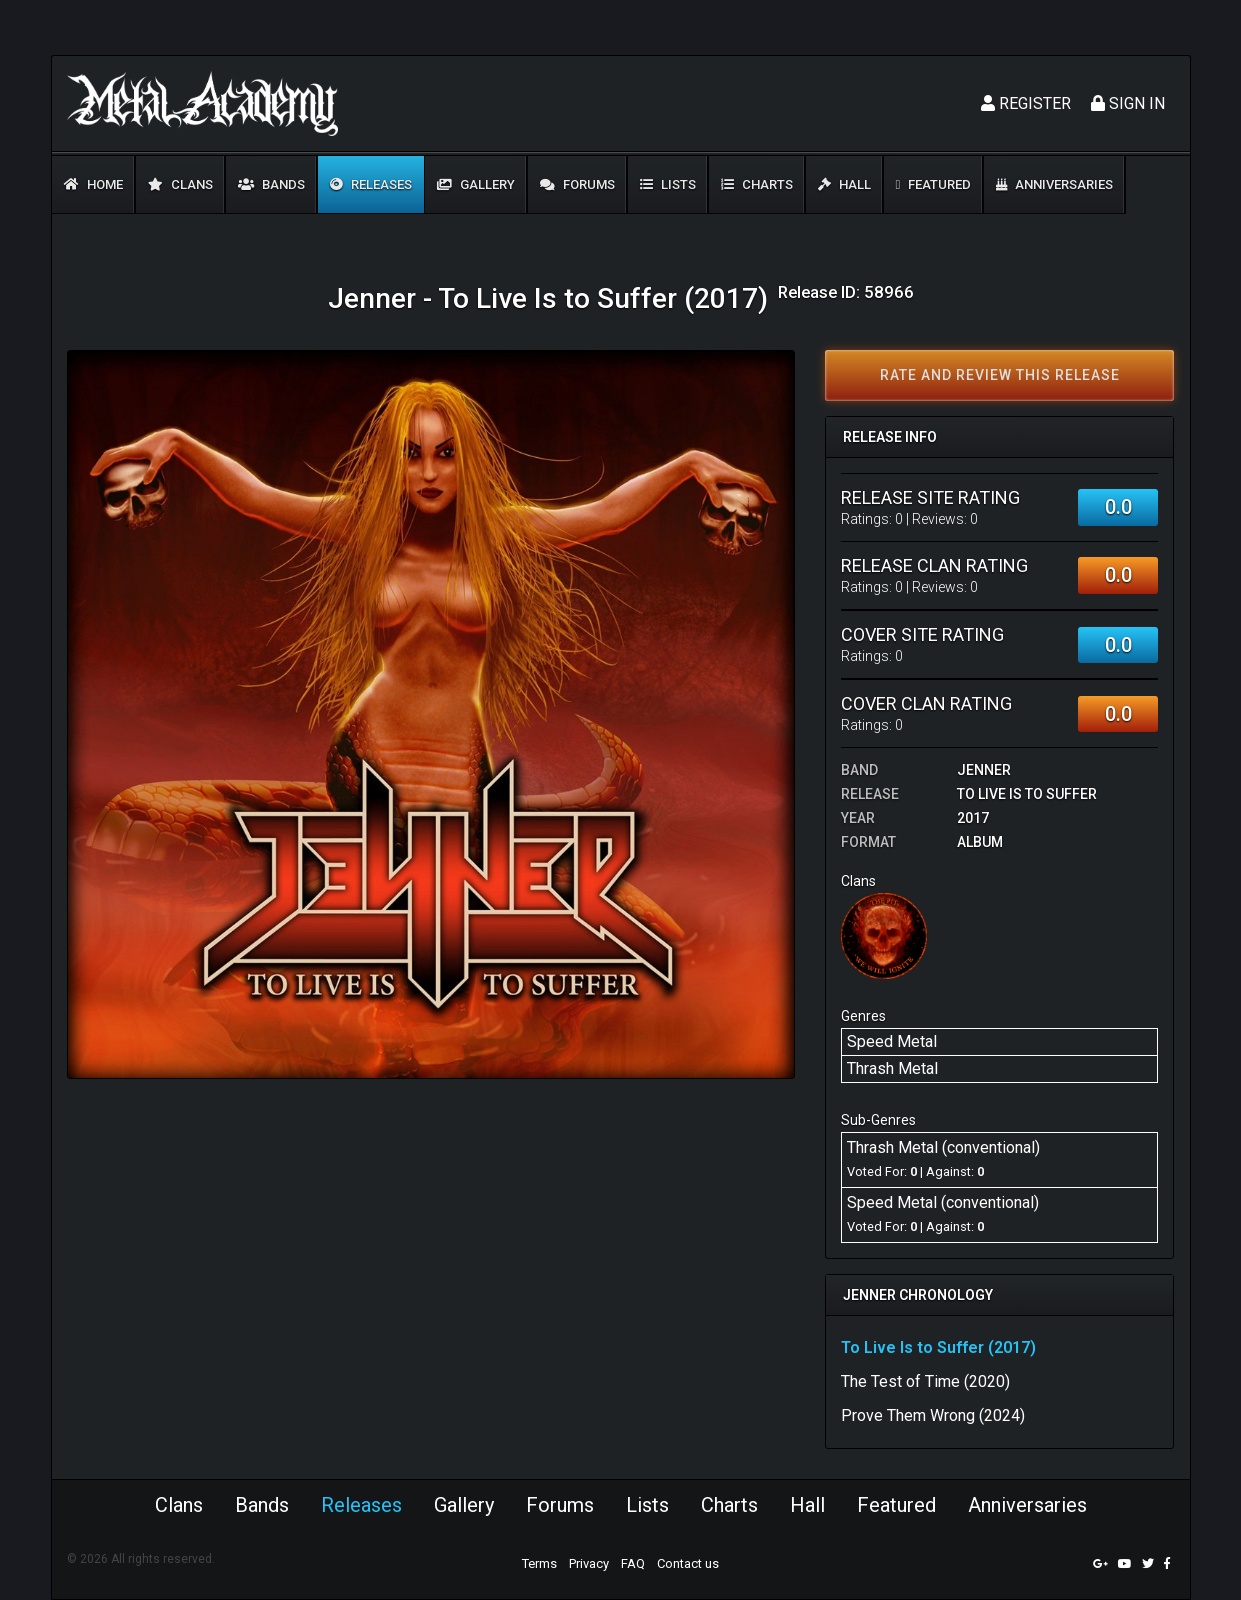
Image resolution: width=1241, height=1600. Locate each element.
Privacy (589, 1563)
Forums (577, 184)
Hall (844, 184)
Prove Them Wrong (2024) (933, 1415)
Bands (271, 184)
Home (93, 184)
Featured (934, 184)
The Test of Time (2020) (925, 1381)
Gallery (476, 184)
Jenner (984, 770)
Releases (371, 184)
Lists (668, 184)
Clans (180, 184)
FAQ (633, 1563)
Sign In (1128, 103)
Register (1026, 103)
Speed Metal (892, 1041)
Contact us (688, 1563)
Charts (757, 184)
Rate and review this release (1000, 375)
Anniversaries (1054, 184)
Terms (539, 1563)
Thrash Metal (892, 1068)
